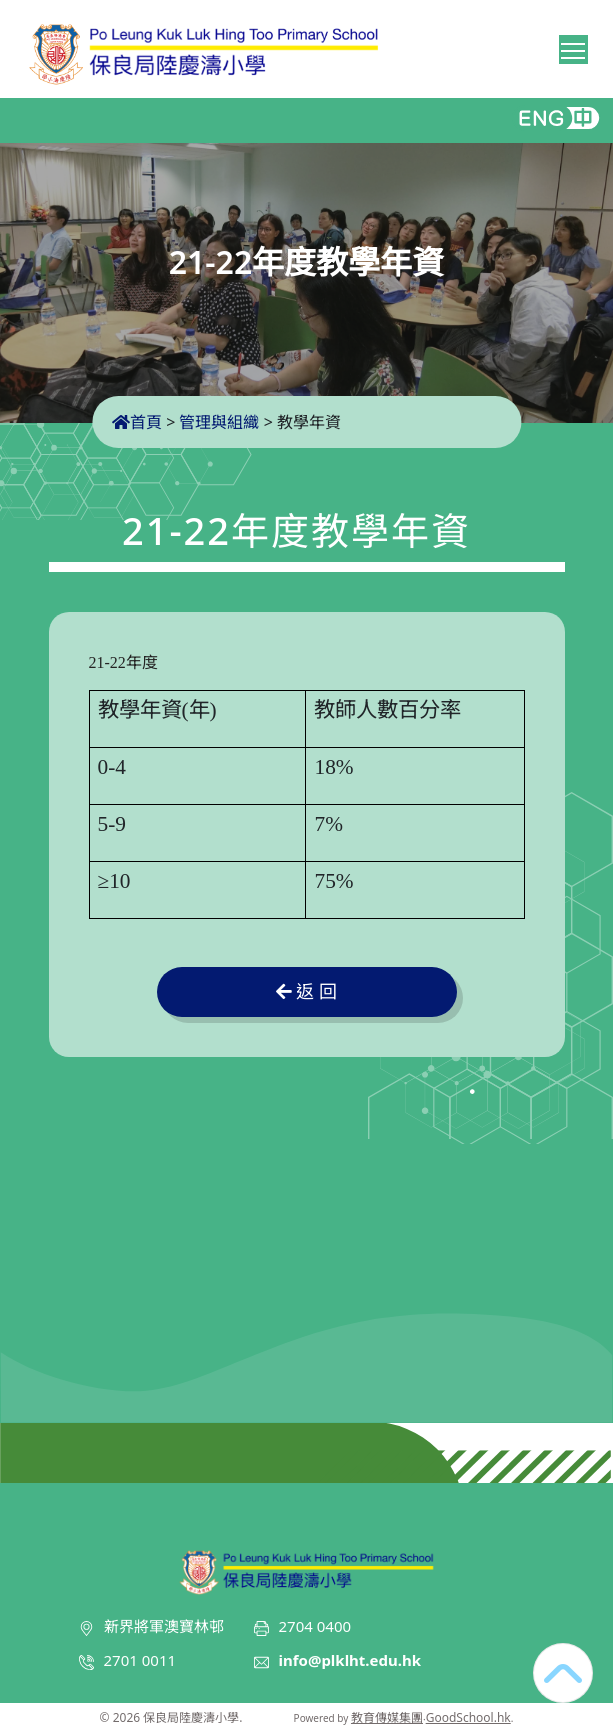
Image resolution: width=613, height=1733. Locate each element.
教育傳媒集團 (387, 1717)
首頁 (137, 422)
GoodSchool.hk (468, 1717)
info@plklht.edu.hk (350, 1660)
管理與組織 (219, 422)
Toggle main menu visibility (574, 47)
